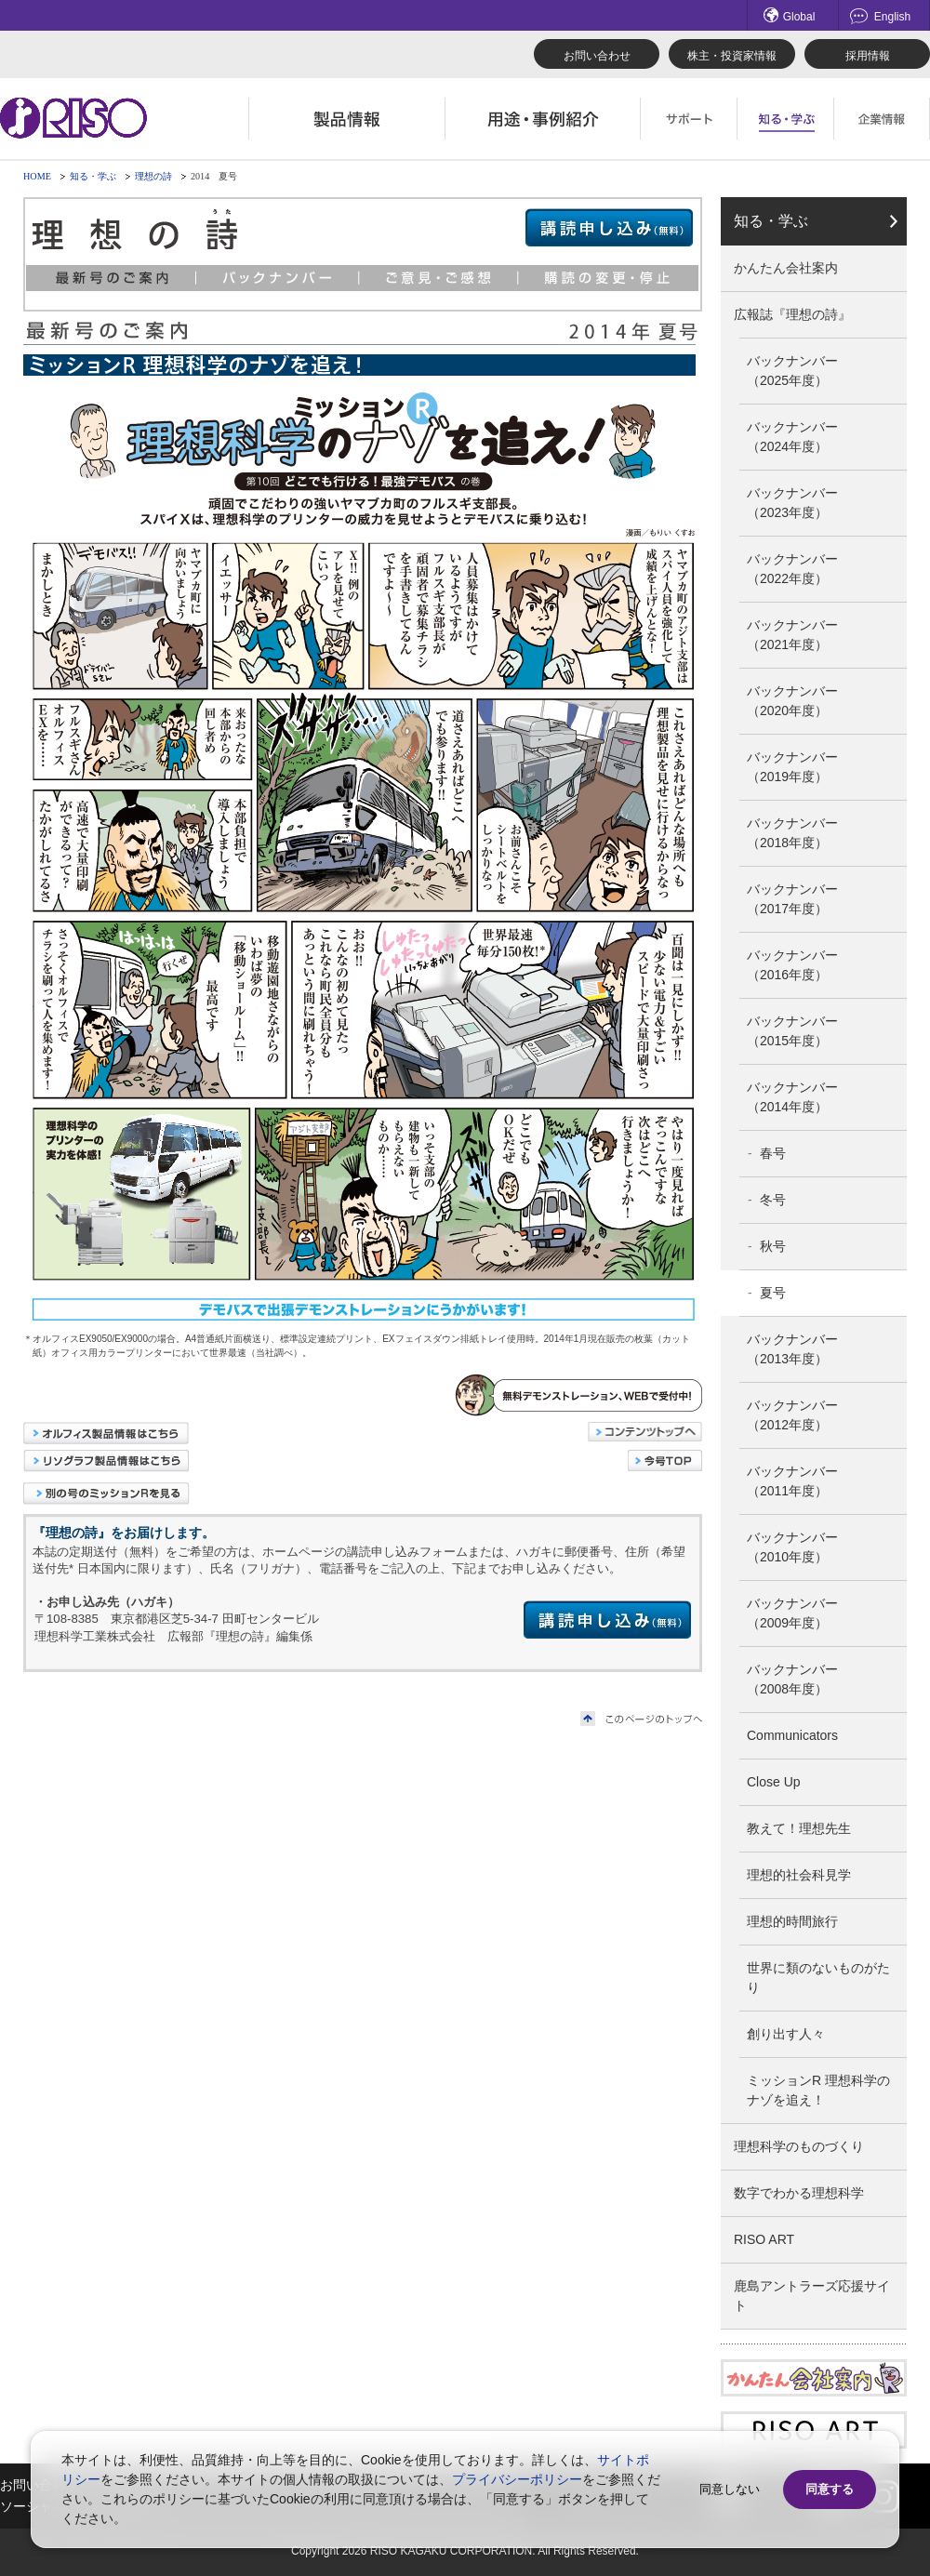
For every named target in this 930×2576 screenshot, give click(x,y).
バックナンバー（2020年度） (792, 701)
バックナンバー (278, 278)
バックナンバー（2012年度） (792, 1415)
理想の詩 (153, 176)
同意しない (729, 2489)
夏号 (773, 1292)
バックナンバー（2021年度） (792, 634)
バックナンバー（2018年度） (792, 833)
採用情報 (867, 55)
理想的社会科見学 (799, 1874)
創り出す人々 (786, 2033)
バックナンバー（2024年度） (792, 436)
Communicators (792, 1735)
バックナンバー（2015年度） (792, 1031)
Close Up (774, 1781)
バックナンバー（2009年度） (792, 1613)
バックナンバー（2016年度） (792, 965)
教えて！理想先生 (799, 1828)
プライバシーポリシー (517, 2479)
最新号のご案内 (111, 278)
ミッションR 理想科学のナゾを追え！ (818, 2090)
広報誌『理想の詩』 (792, 314)
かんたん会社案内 (786, 267)
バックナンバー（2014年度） (792, 1097)
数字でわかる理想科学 (799, 2192)
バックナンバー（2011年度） (792, 1481)
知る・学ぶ (93, 176)
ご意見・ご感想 (439, 278)
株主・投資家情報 (732, 55)
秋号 (773, 1246)
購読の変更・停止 (609, 278)
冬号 (773, 1199)
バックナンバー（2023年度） (792, 502)
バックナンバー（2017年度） (792, 899)
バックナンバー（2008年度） (792, 1679)
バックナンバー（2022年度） (792, 568)
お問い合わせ (597, 55)
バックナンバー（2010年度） (792, 1547)
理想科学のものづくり (799, 2146)
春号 (773, 1153)
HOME (37, 176)
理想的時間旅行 (792, 1921)
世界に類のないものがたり (818, 1977)
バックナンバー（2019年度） (792, 767)
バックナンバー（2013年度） (792, 1349)
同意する (829, 2489)
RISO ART (764, 2239)
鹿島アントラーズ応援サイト (812, 2295)
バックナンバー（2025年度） (792, 370)
